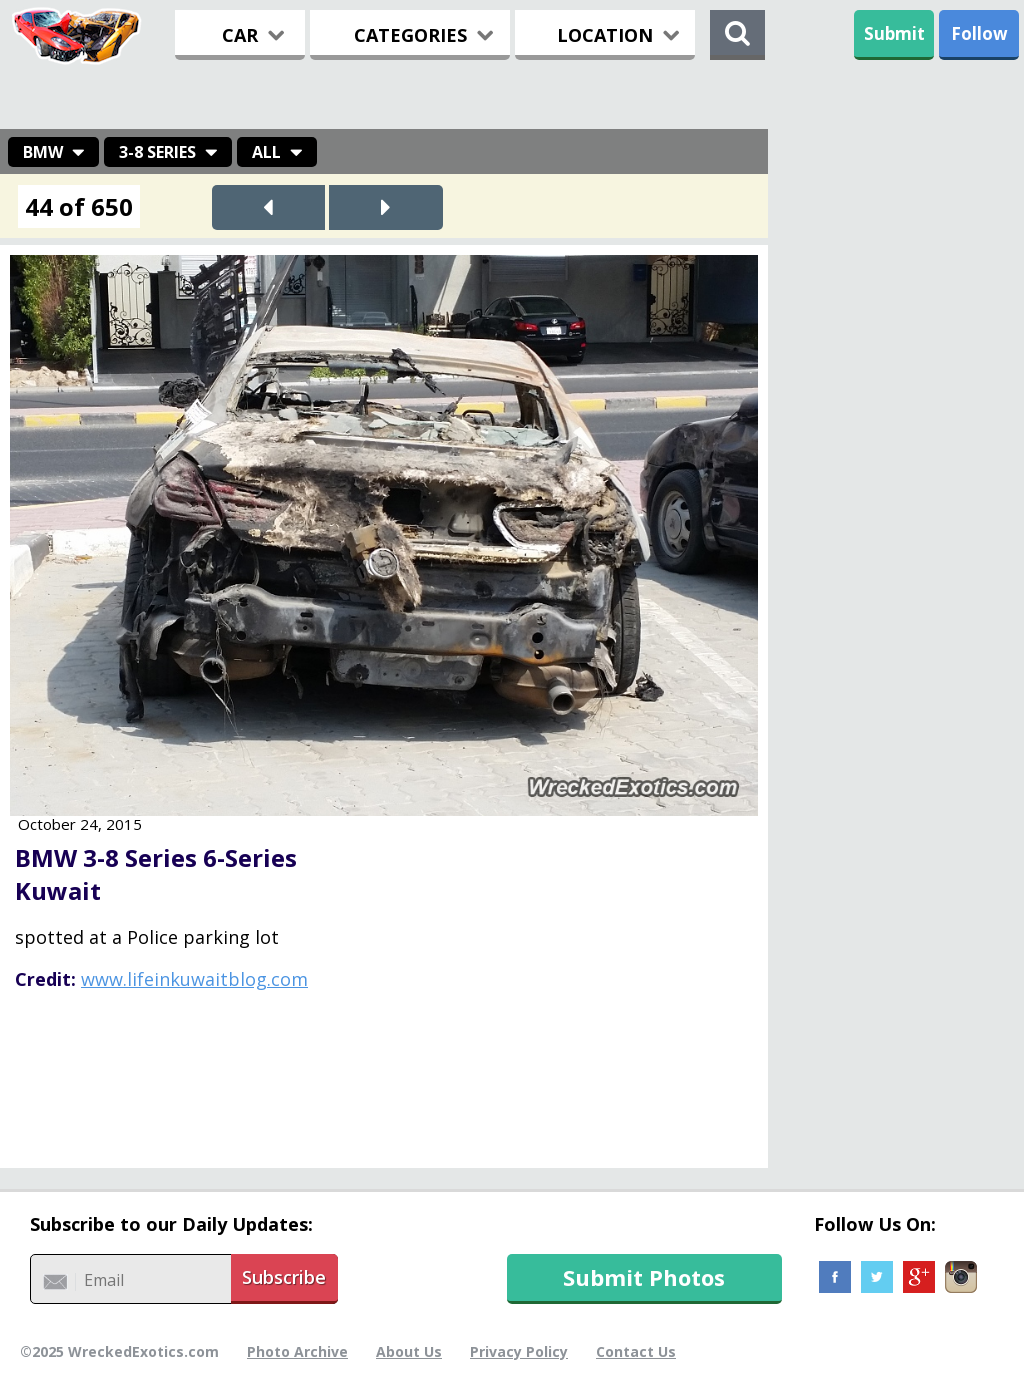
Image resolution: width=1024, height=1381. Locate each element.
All (266, 152)
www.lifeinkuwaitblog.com (194, 979)
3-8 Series (157, 152)
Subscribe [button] (284, 1277)
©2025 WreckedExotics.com (119, 1351)
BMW (43, 152)
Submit (894, 33)
